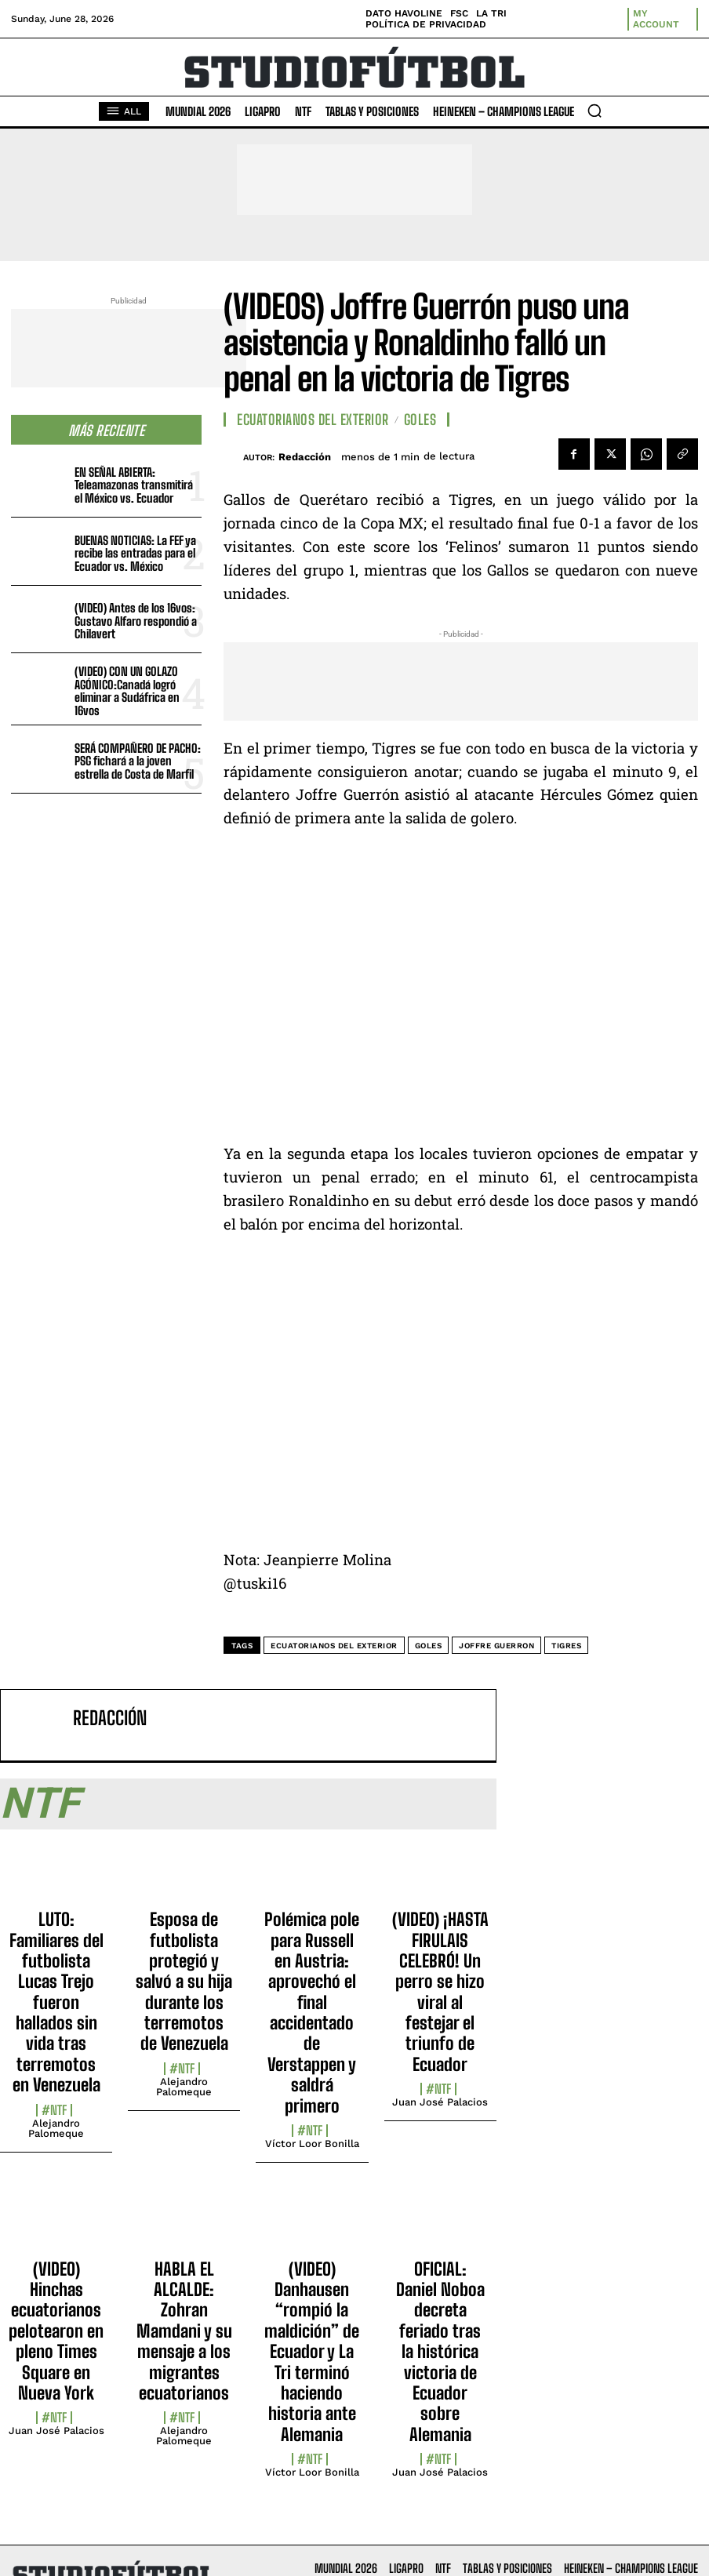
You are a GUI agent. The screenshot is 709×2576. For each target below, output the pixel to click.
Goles (420, 419)
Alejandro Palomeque (56, 2128)
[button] (594, 110)
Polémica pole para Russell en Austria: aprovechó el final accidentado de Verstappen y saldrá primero (311, 2012)
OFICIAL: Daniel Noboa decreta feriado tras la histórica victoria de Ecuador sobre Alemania (440, 2351)
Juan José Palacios (440, 2102)
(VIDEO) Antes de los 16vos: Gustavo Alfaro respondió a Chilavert (136, 621)
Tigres (566, 1645)
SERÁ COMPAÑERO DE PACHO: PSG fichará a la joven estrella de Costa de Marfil (138, 761)
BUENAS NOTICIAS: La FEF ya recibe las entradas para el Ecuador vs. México (135, 553)
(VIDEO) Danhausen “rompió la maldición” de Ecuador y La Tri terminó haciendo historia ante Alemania (311, 2351)
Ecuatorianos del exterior (334, 1645)
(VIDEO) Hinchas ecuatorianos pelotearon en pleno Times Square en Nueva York (56, 2330)
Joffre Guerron (496, 1645)
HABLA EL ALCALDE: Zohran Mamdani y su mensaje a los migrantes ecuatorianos (184, 2330)
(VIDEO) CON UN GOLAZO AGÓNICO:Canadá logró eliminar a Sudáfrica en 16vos (127, 691)
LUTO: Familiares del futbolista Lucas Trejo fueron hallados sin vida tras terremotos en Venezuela (56, 2002)
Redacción (304, 457)
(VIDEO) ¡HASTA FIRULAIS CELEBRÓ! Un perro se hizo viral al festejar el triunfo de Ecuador (440, 1992)
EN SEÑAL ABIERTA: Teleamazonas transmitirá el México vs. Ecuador (134, 485)
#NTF (54, 2110)
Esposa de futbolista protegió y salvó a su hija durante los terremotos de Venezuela (184, 1981)
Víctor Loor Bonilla (312, 2143)
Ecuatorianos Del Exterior (313, 419)
